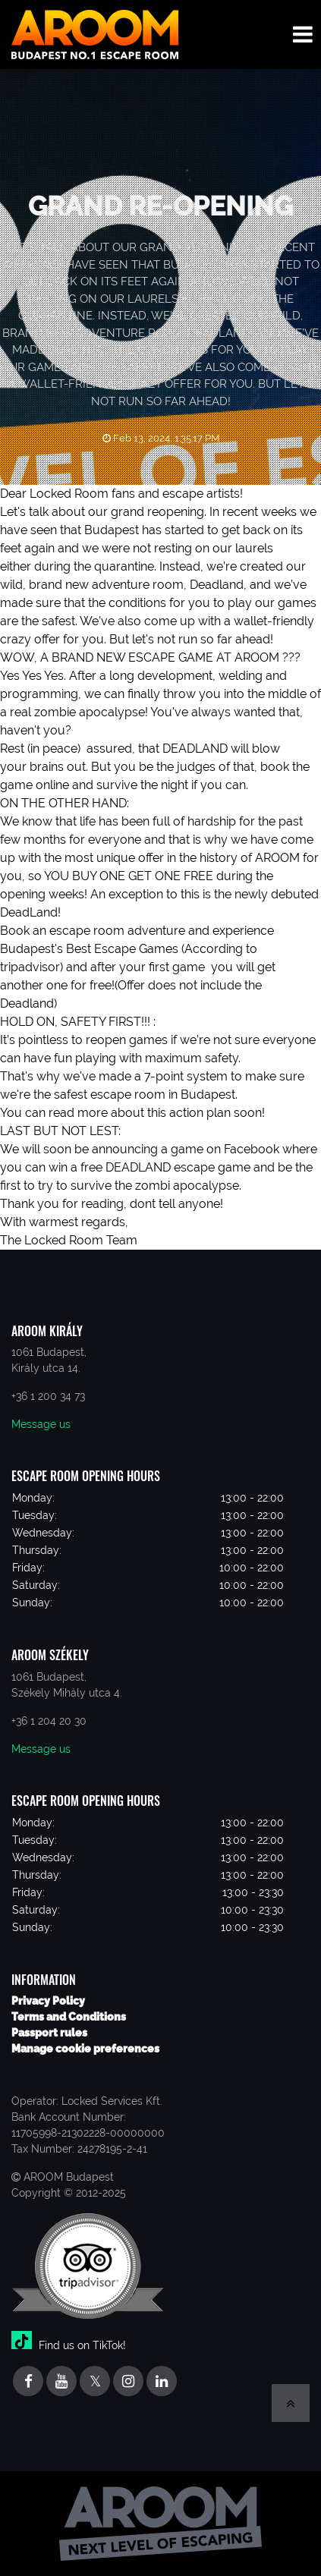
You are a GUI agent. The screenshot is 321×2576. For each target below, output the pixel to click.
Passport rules (49, 2033)
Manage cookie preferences (85, 2049)
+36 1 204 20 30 (49, 1721)
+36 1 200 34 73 (48, 1396)
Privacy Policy (48, 2001)
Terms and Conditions (68, 2017)
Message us (41, 1424)
